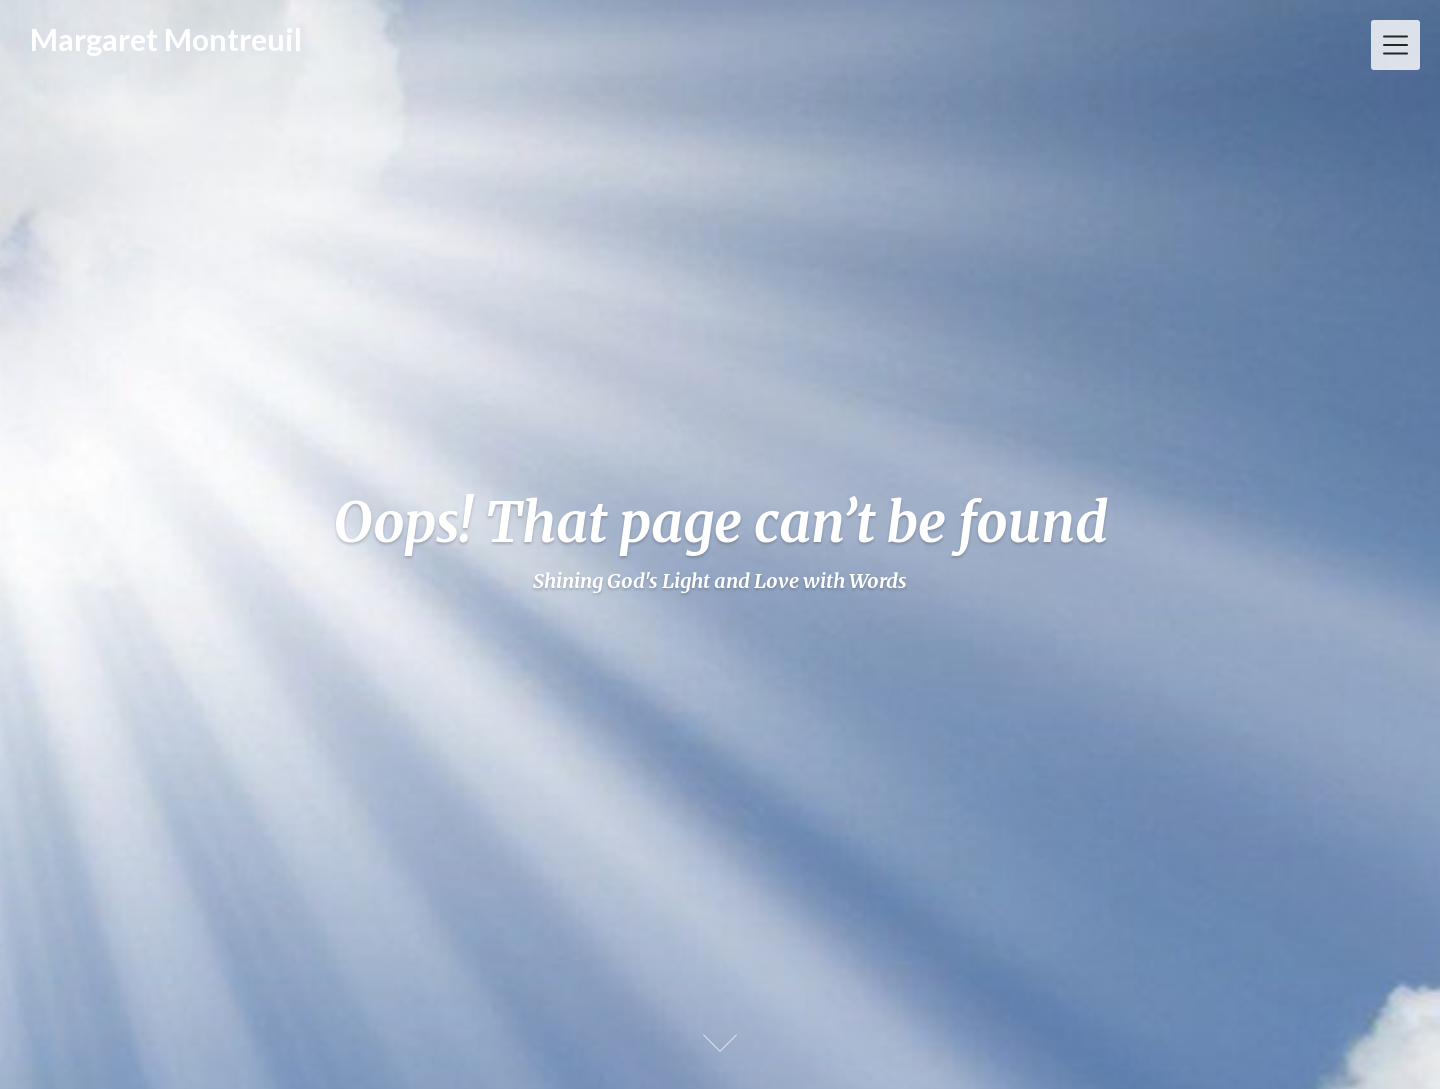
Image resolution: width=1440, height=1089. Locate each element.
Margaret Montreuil (166, 39)
